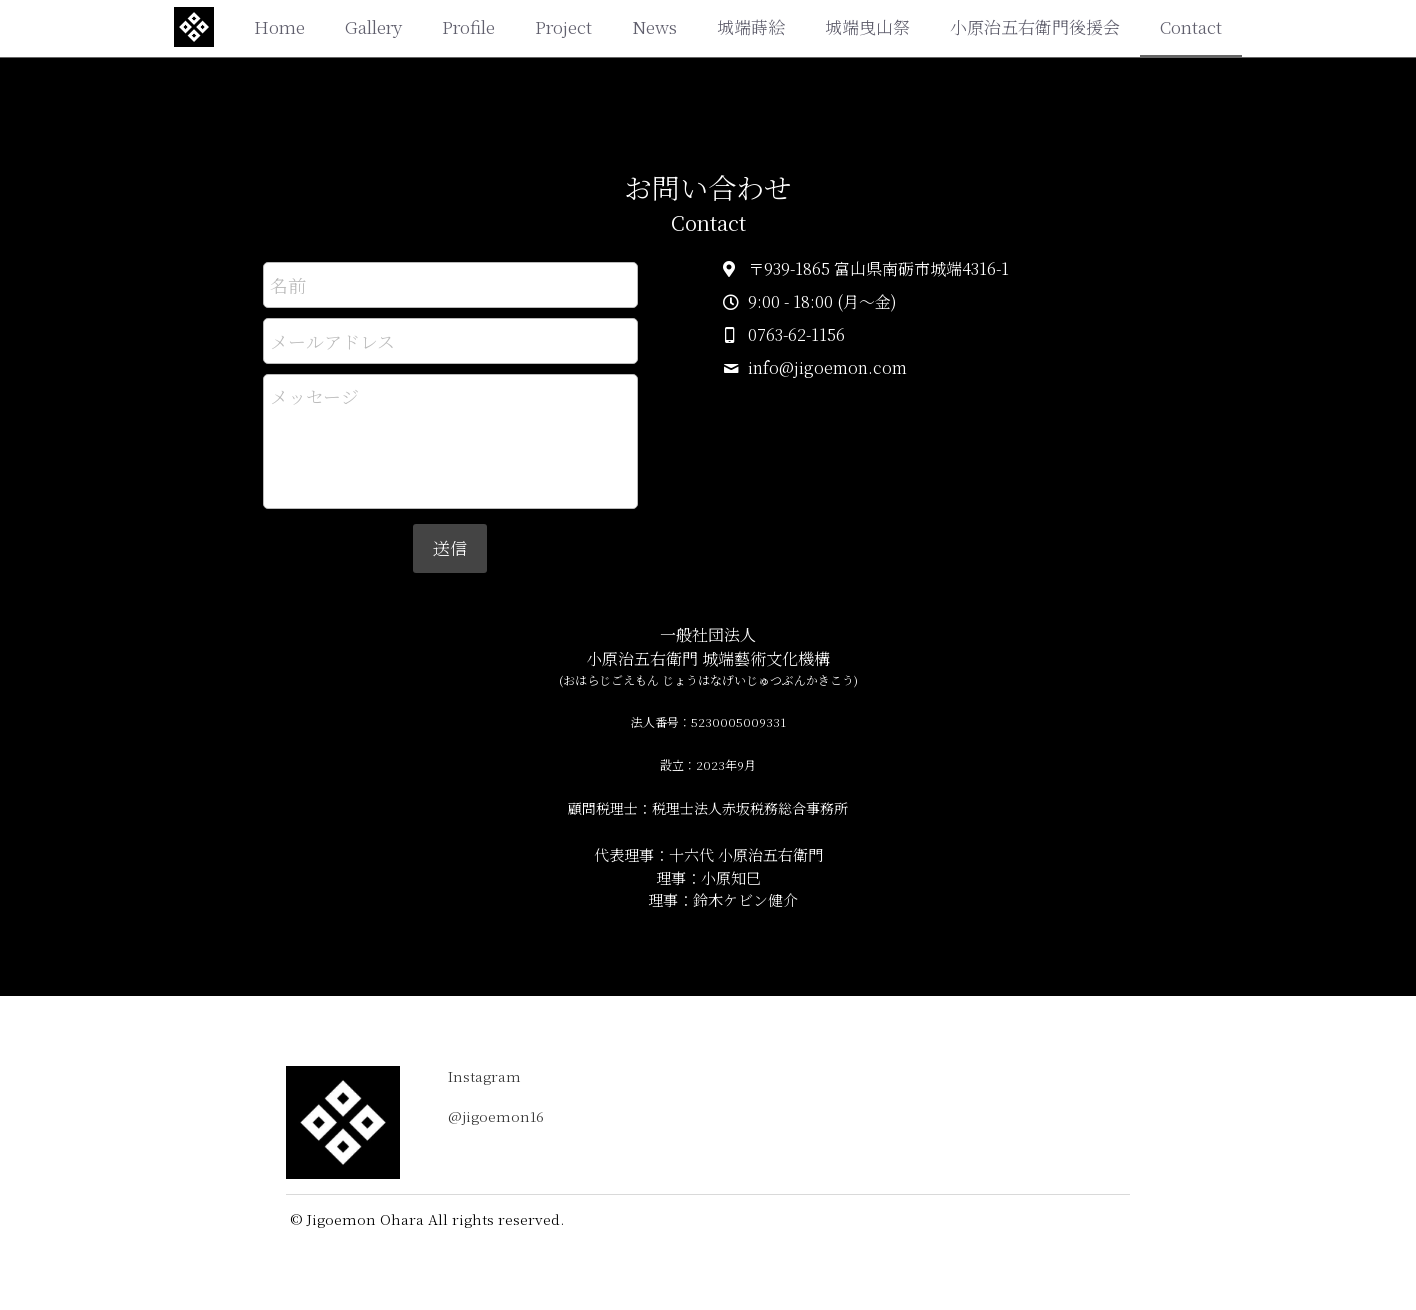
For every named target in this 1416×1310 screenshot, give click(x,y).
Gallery (373, 26)
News (654, 26)
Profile (468, 26)
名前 (288, 284)
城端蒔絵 (751, 26)
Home (279, 26)
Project (563, 26)
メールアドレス (332, 340)
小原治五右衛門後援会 (1035, 26)
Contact (1191, 26)
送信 (450, 547)
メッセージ (314, 396)
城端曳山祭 (867, 26)
